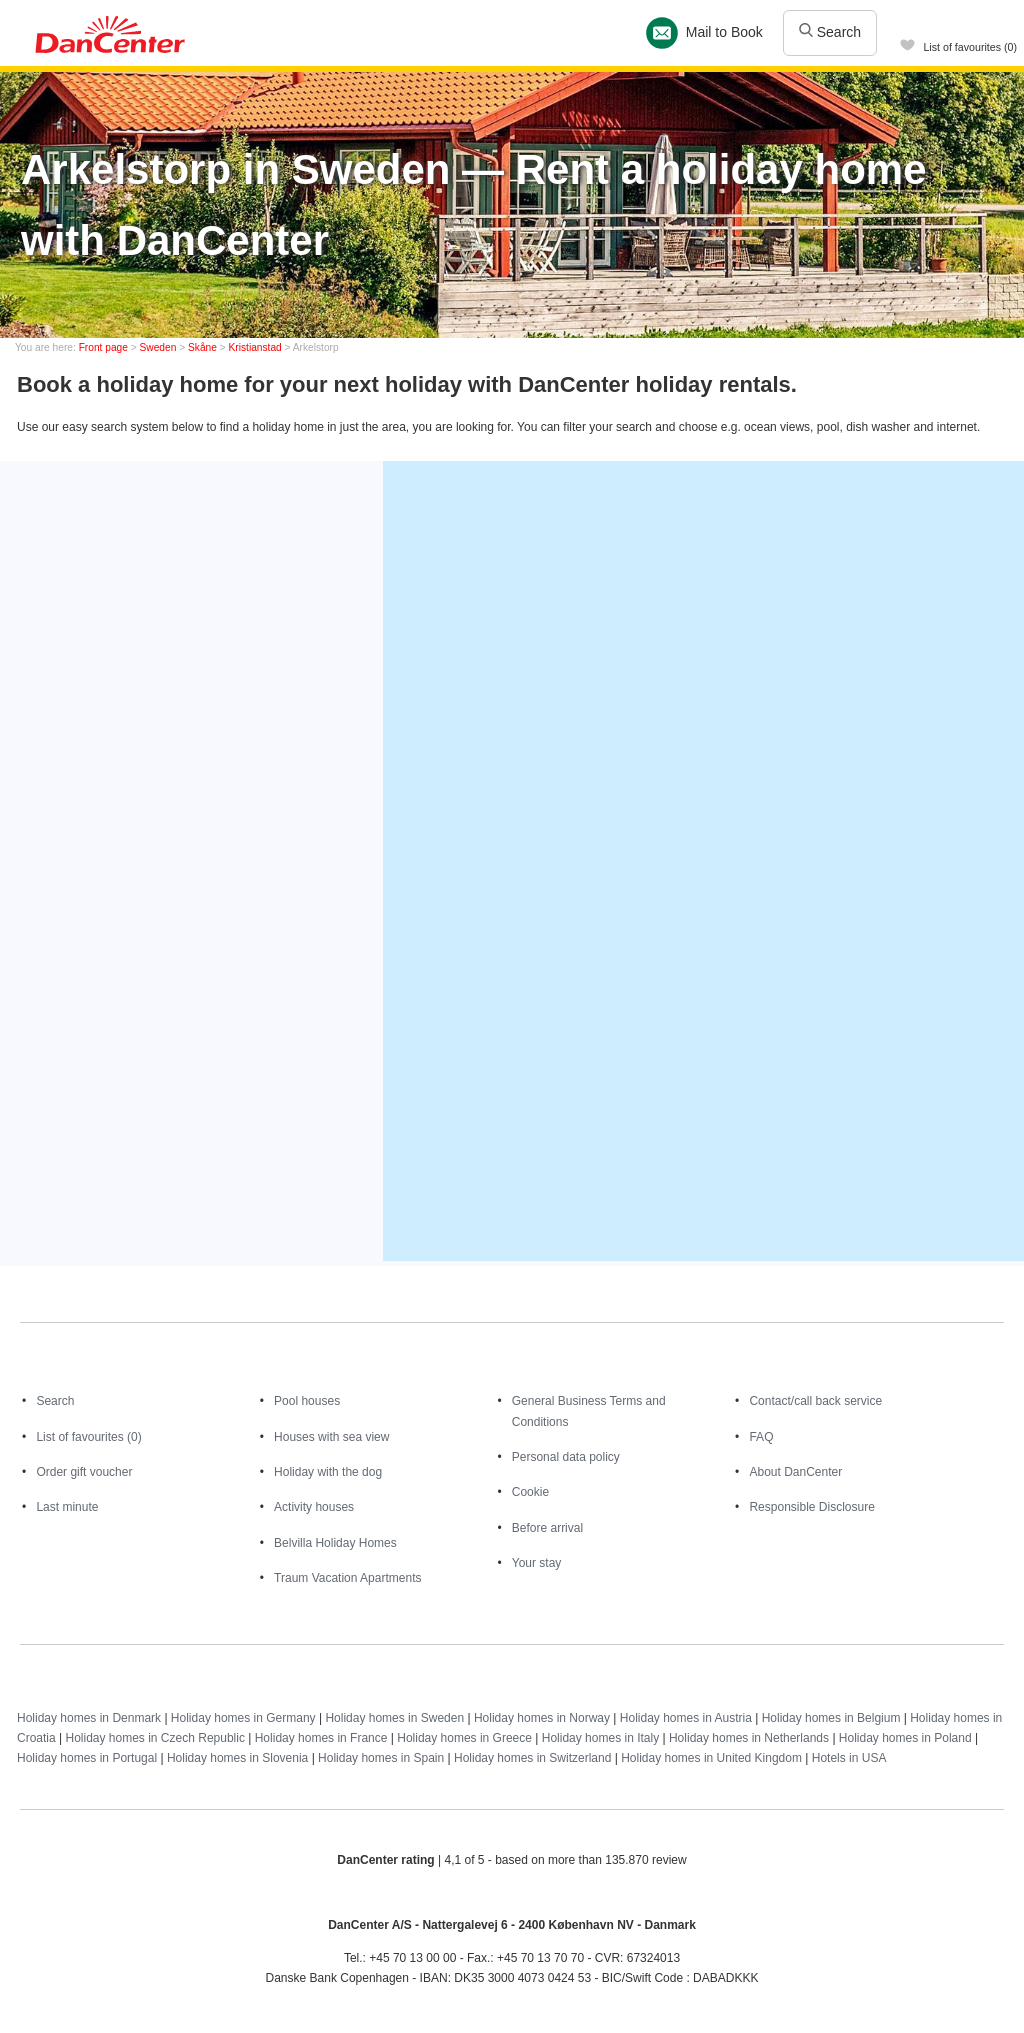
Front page (103, 347)
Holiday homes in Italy (600, 1738)
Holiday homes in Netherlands (749, 1738)
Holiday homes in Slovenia (237, 1758)
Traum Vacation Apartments (347, 1578)
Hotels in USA (849, 1758)
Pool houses (307, 1401)
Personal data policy (566, 1457)
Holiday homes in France (321, 1738)
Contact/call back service (815, 1401)
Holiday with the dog (328, 1472)
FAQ (761, 1437)
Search (830, 32)
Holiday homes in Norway (542, 1718)
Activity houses (314, 1507)
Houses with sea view (331, 1437)
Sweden (158, 347)
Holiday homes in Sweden (394, 1718)
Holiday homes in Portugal (87, 1758)
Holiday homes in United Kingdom (711, 1758)
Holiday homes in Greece (464, 1738)
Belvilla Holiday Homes (335, 1543)
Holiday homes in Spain (381, 1758)
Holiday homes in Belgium (831, 1718)
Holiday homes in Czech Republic (154, 1738)
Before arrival (547, 1528)
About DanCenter (795, 1472)
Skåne (202, 347)
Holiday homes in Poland (905, 1738)
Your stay (537, 1563)
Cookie (530, 1492)
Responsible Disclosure (811, 1507)
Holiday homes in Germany (243, 1718)
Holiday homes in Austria (686, 1718)
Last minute (67, 1507)
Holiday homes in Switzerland (532, 1758)
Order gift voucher (84, 1472)
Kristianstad (255, 347)
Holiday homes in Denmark (89, 1718)
